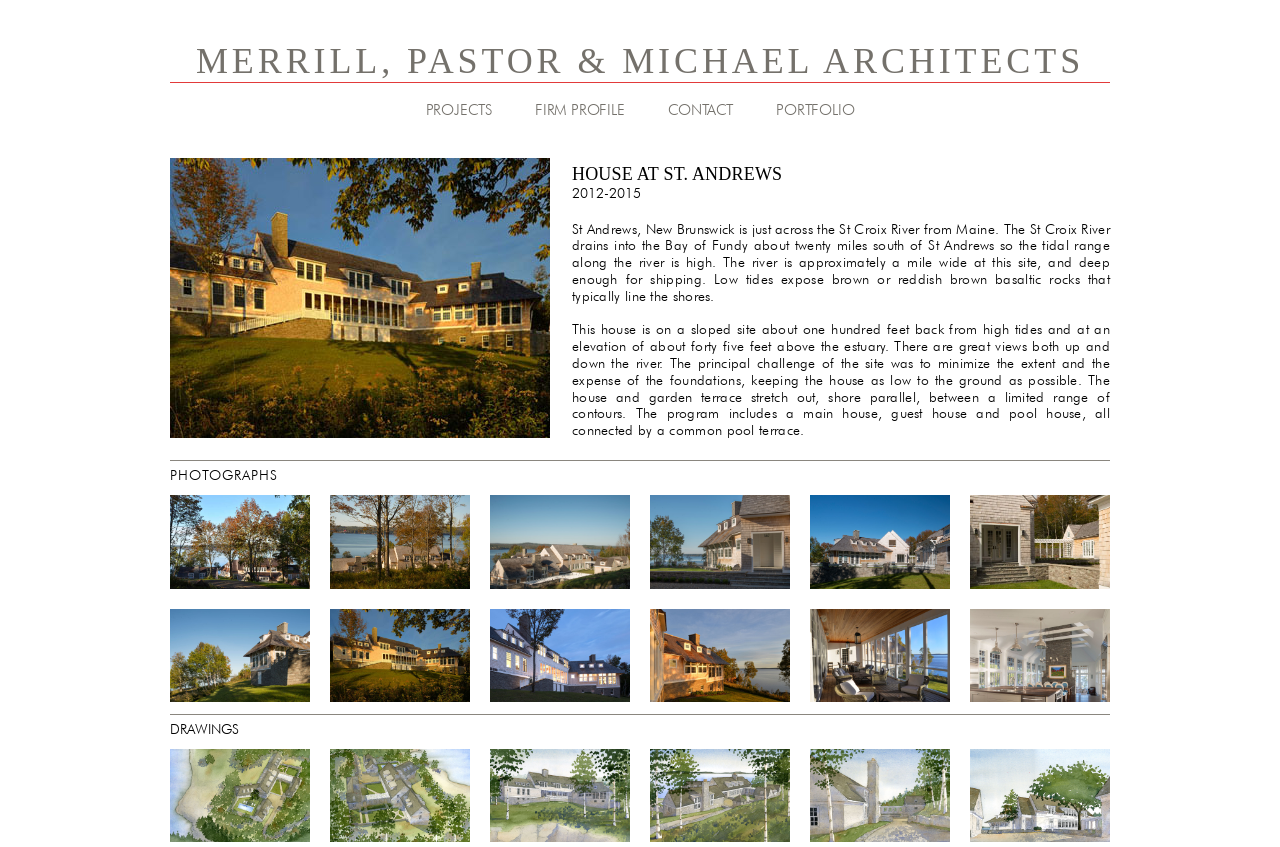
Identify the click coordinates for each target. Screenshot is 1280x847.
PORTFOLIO (815, 110)
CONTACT (701, 110)
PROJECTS (459, 110)
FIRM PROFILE (580, 110)
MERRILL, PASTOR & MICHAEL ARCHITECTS (640, 61)
